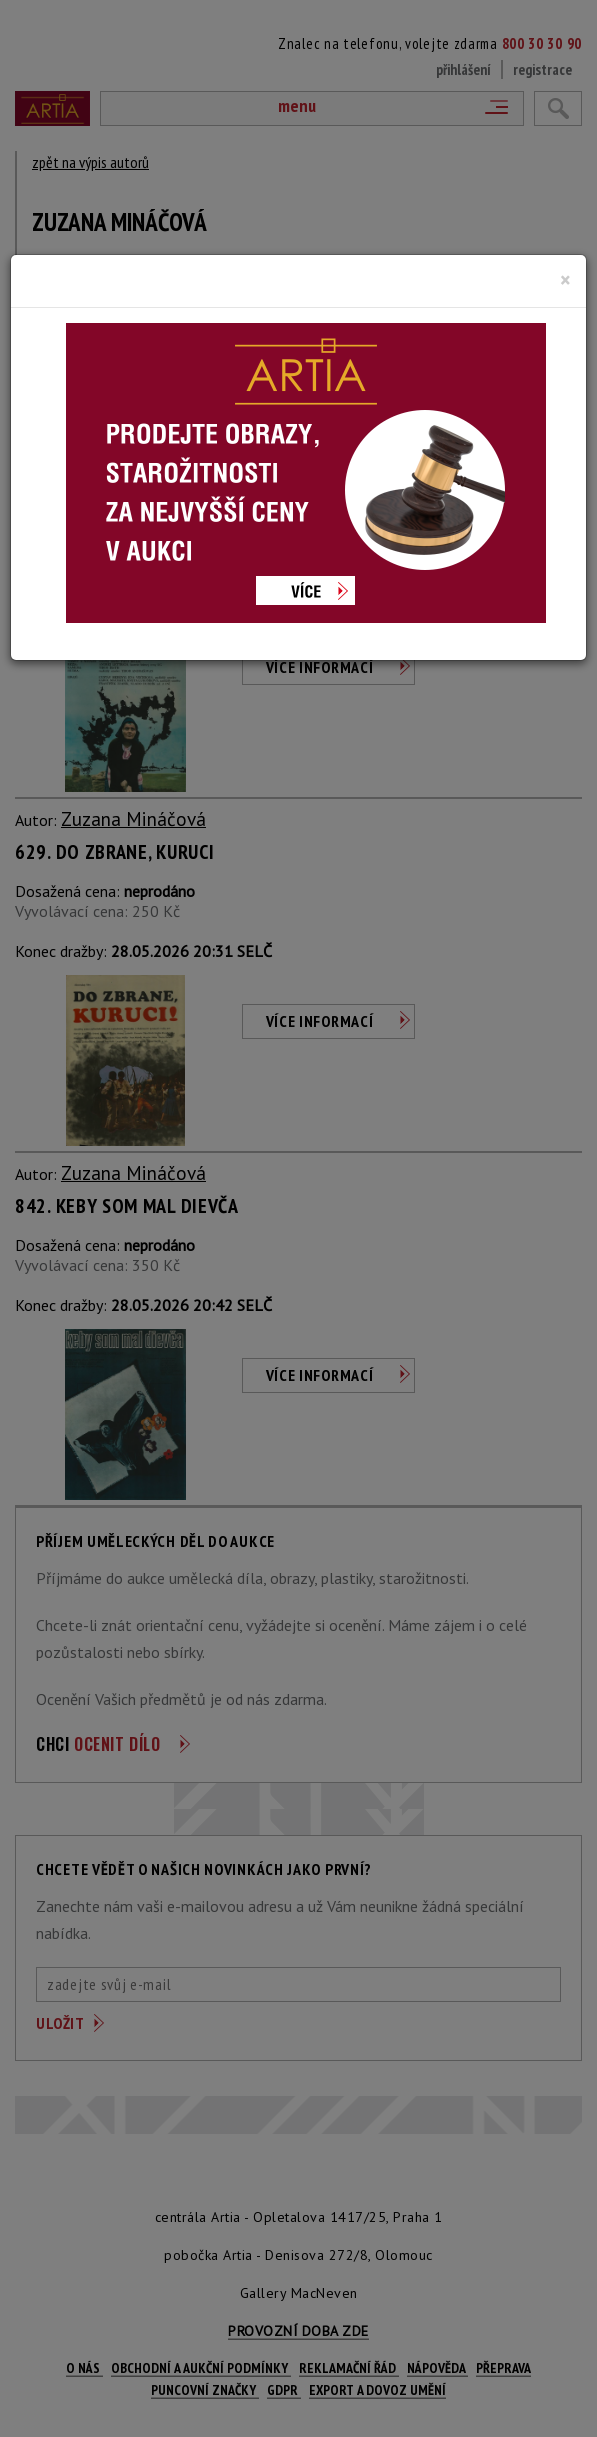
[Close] (565, 280)
